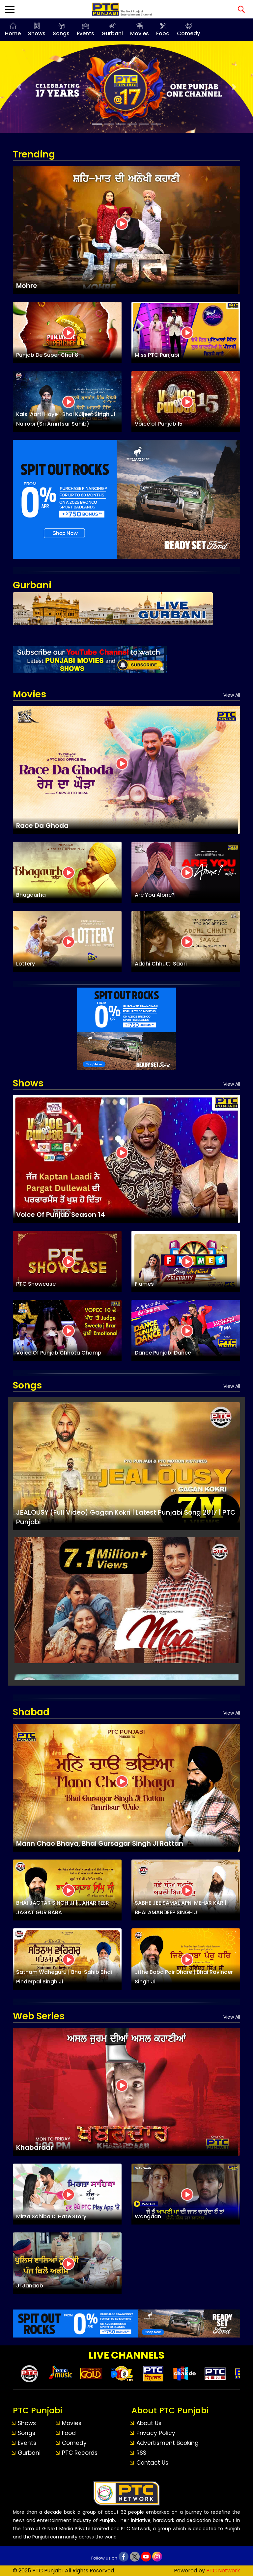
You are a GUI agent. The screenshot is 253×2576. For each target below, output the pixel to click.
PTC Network (223, 2570)
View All (231, 695)
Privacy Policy (155, 2433)
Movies (139, 33)
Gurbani (112, 33)
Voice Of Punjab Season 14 (60, 1214)
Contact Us (152, 2463)
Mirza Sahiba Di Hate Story (51, 2216)
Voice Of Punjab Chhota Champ (58, 1353)
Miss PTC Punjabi (157, 355)
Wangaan (148, 2216)
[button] (19, 87)
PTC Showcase (36, 1284)
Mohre (26, 285)
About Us (148, 2423)
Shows (36, 33)
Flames (144, 1284)
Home (13, 33)
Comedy (188, 33)
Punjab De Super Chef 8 (47, 355)
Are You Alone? (155, 895)
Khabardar (34, 2147)
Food (163, 33)
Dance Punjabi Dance (163, 1353)
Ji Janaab (29, 2285)
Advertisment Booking (167, 2443)
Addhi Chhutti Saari (161, 963)
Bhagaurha (31, 895)
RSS (141, 2453)
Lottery (25, 963)
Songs (61, 33)
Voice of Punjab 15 (159, 424)
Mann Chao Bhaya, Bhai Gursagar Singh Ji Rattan (99, 1843)
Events (85, 33)
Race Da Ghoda (42, 825)
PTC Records (80, 2453)
